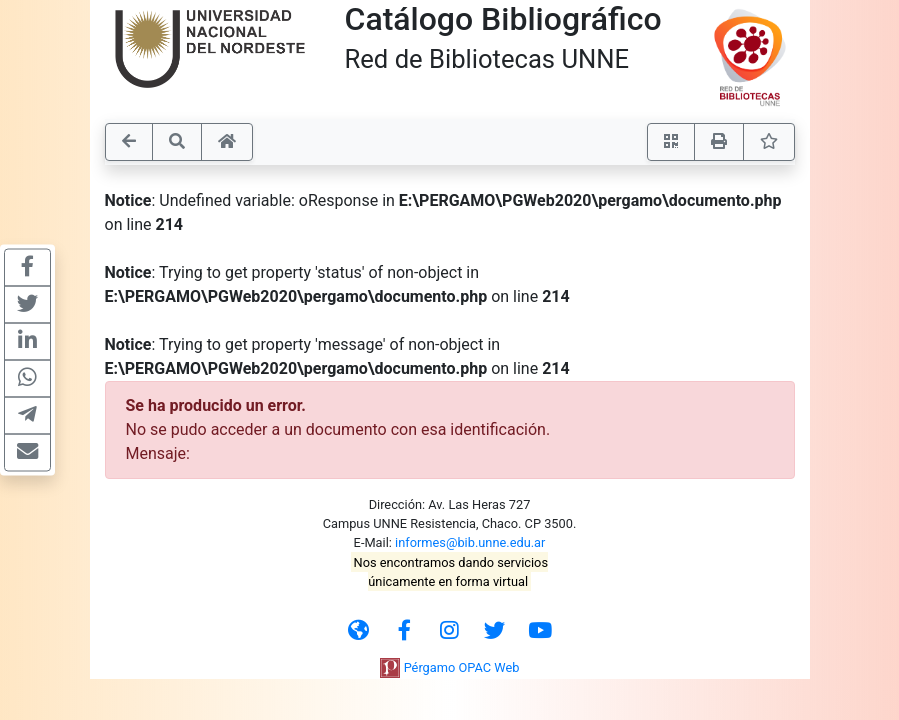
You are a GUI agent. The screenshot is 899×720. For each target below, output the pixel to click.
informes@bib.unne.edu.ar (470, 542)
